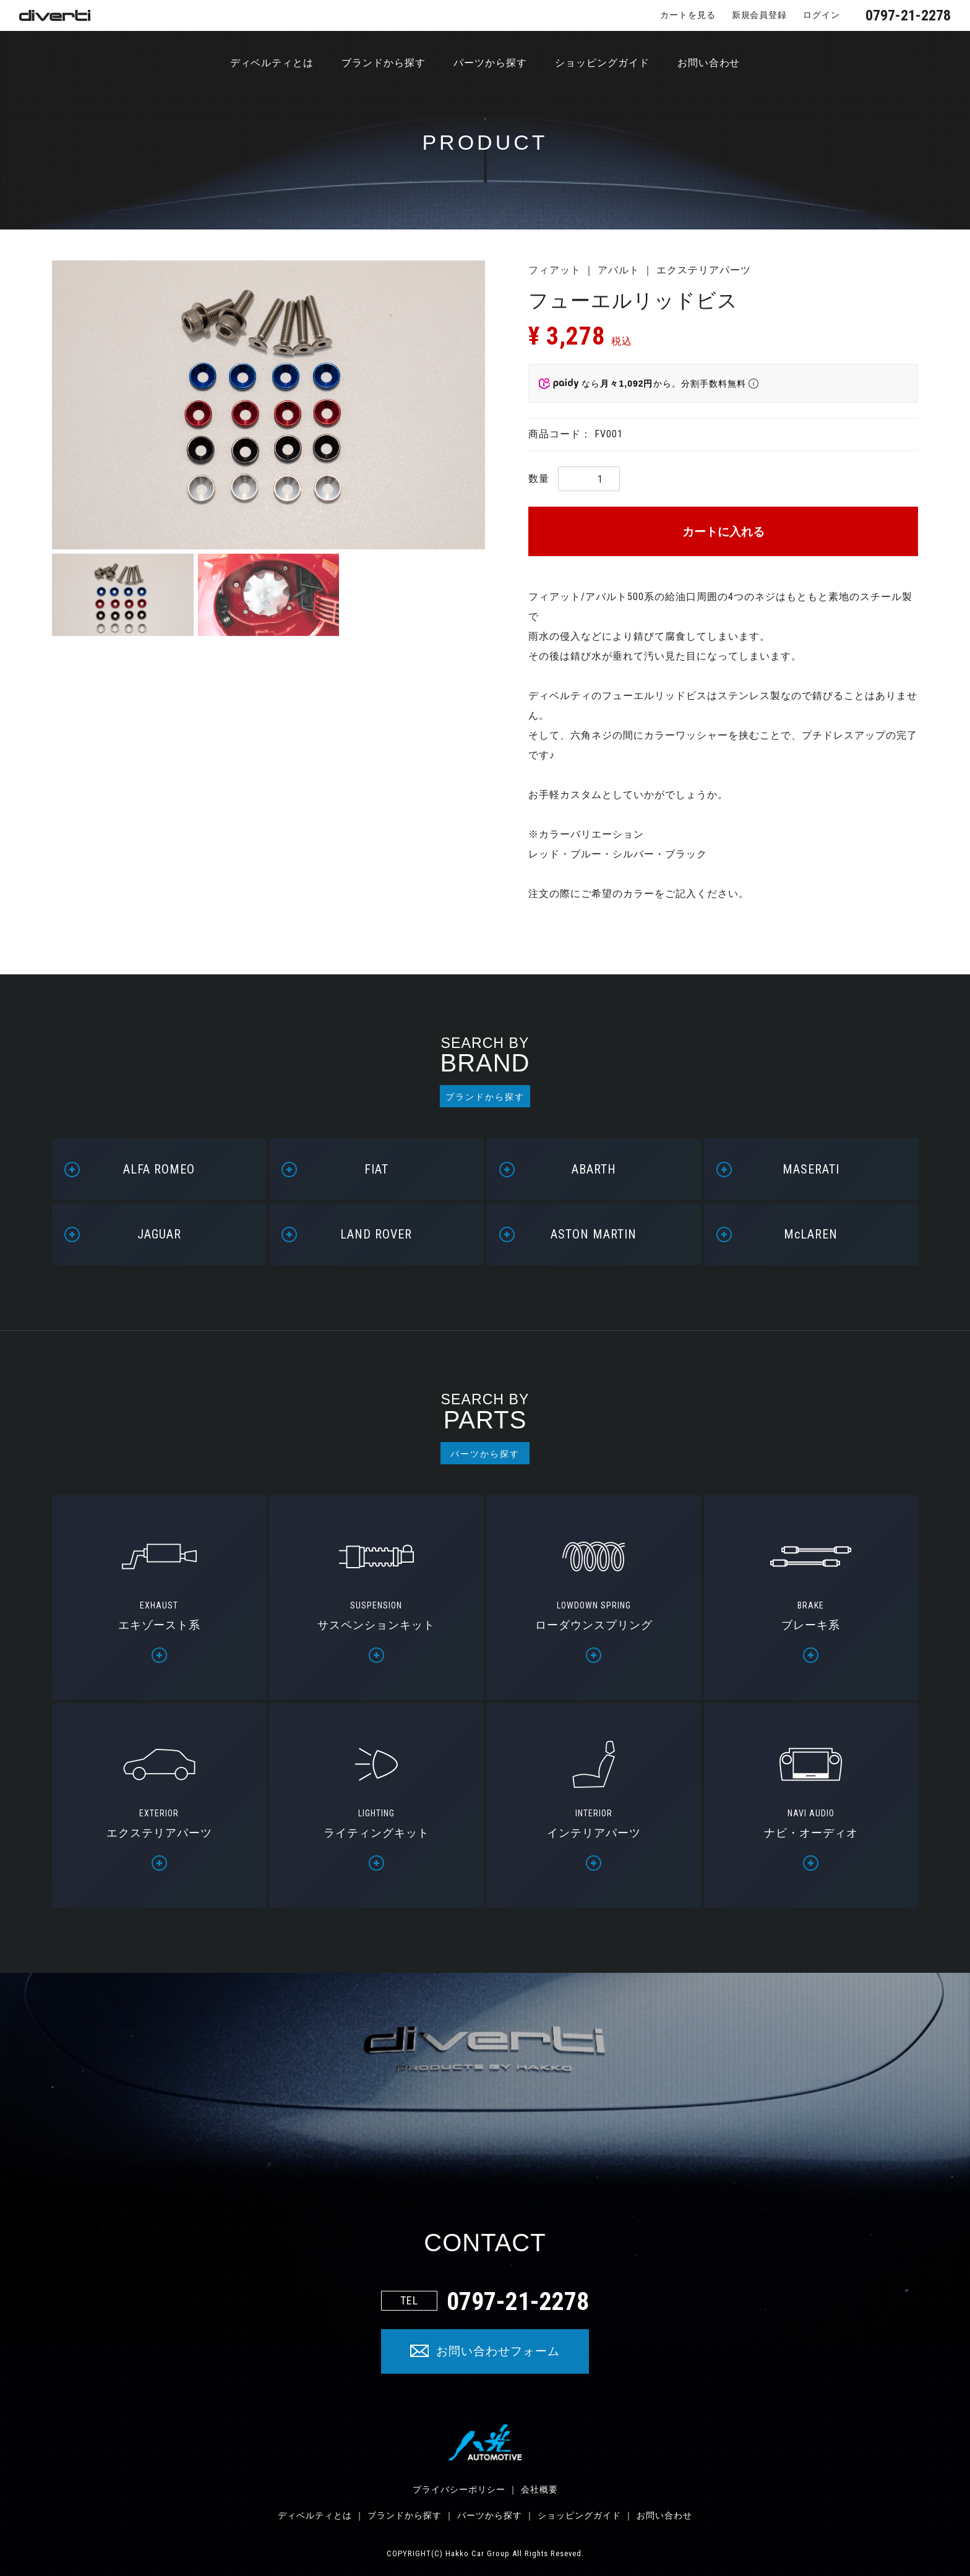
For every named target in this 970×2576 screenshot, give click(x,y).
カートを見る (688, 15)
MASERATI (811, 1169)
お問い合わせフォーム (498, 2351)
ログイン (821, 15)
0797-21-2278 (908, 15)
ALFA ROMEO (159, 1169)
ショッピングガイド (602, 63)
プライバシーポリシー (459, 2489)
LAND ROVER (376, 1234)
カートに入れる (723, 532)
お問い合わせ (708, 63)
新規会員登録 (759, 15)
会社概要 (539, 2489)
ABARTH (594, 1169)
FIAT (376, 1169)
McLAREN (811, 1234)
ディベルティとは (272, 63)
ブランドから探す (383, 63)
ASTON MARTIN (594, 1234)
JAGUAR (159, 1234)
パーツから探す (490, 63)
